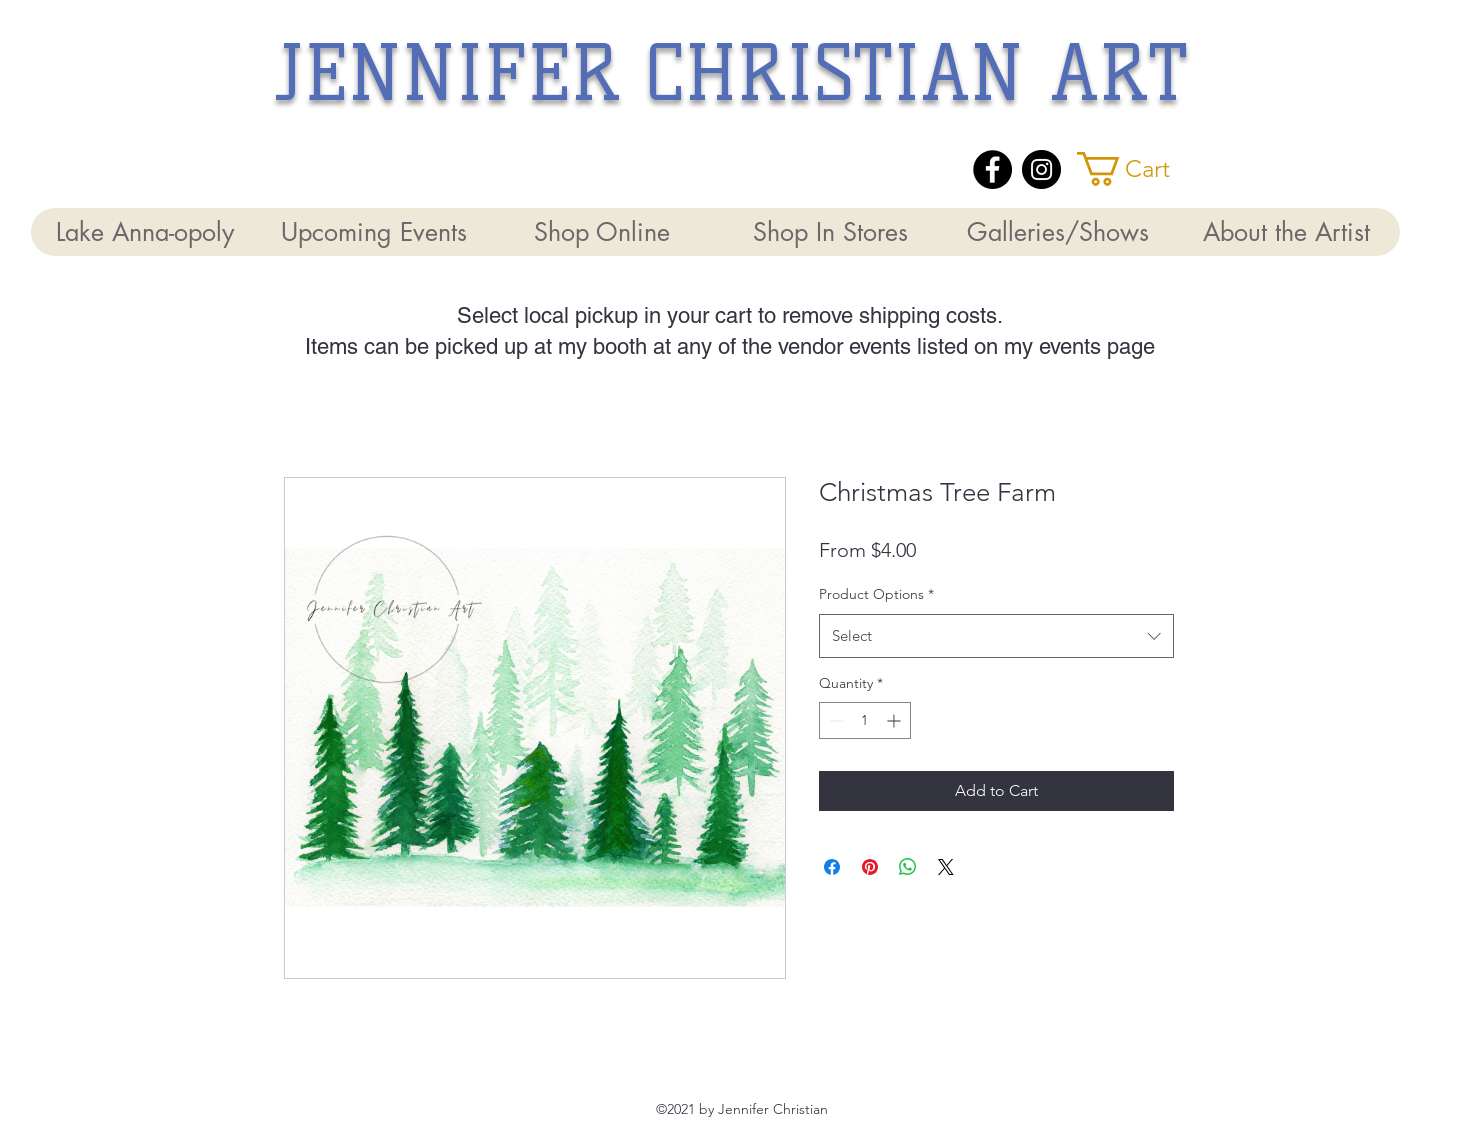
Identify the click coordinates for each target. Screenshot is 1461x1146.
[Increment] (895, 720)
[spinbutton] (865, 720)
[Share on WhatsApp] (908, 867)
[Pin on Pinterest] (870, 867)
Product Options (876, 594)
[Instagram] (1041, 169)
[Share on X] (946, 867)
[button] (1141, 169)
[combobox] (996, 636)
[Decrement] (834, 720)
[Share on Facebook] (832, 867)
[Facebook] (992, 169)
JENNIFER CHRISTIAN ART (731, 73)
